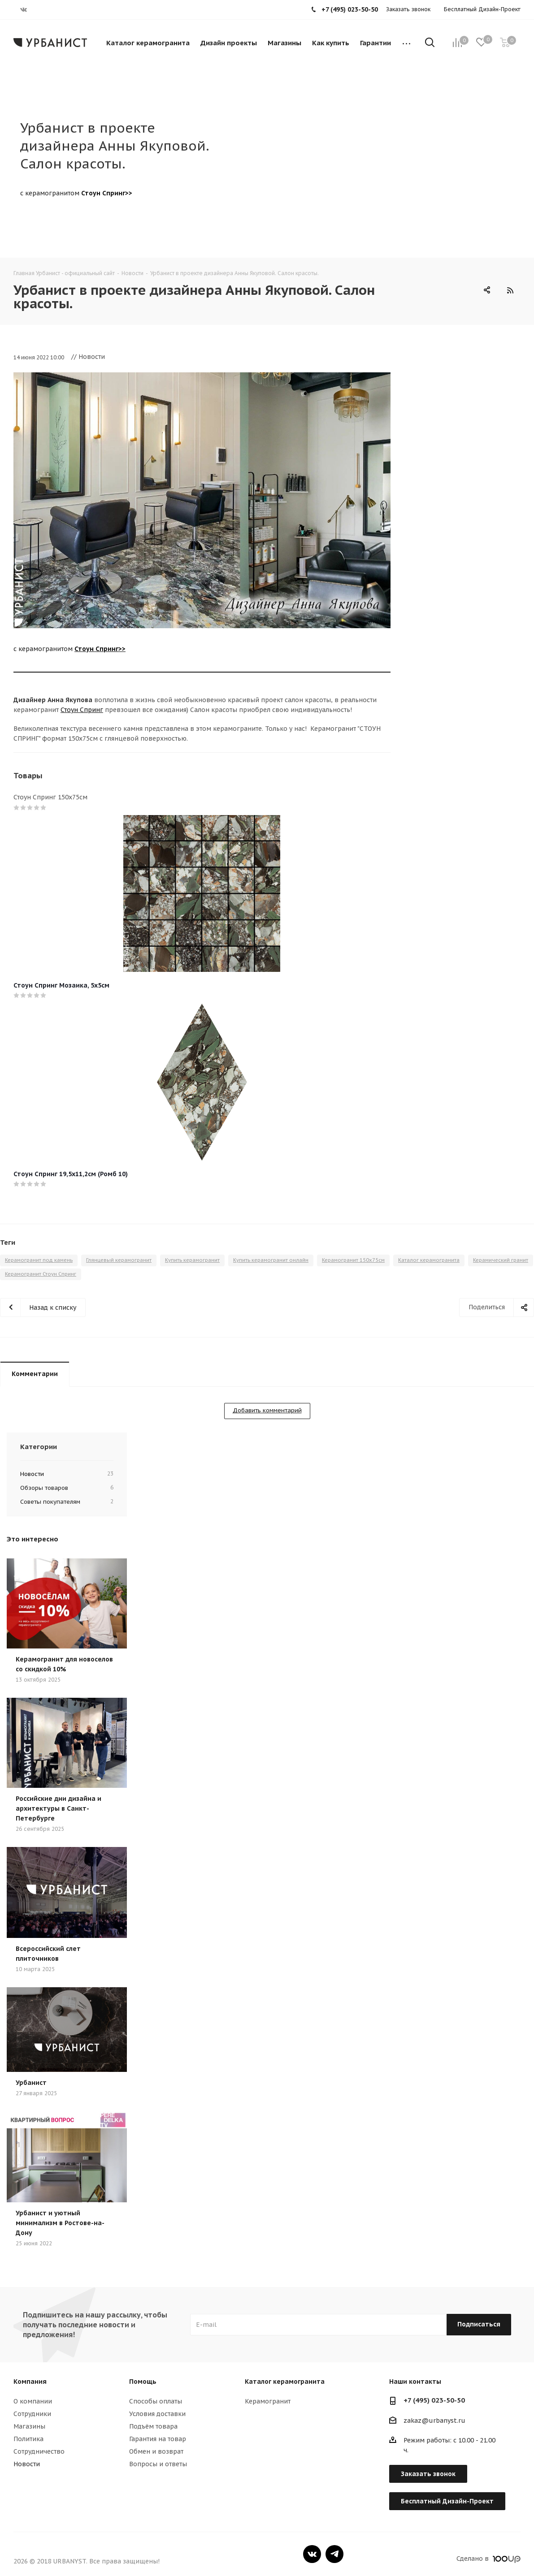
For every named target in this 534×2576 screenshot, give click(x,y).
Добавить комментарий (267, 1410)
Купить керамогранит (192, 1260)
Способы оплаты (155, 2401)
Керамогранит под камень (39, 1260)
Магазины (29, 2426)
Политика (28, 2439)
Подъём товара (153, 2426)
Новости (26, 2464)
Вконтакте (312, 2554)
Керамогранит (268, 2401)
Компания (30, 2382)
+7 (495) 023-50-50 (434, 2400)
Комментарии (35, 1374)
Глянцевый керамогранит (119, 1260)
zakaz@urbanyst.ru (434, 2420)
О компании (32, 2401)
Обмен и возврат (156, 2451)
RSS (510, 290)
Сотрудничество (39, 2451)
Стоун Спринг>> (106, 193)
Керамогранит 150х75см (353, 1260)
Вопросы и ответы (158, 2464)
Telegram (334, 2554)
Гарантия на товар (157, 2439)
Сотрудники (32, 2414)
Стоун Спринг (82, 710)
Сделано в (488, 2558)
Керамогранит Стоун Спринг (40, 1274)
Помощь (142, 2382)
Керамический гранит (500, 1260)
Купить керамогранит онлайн (270, 1260)
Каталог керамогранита (429, 1260)
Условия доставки (157, 2414)
